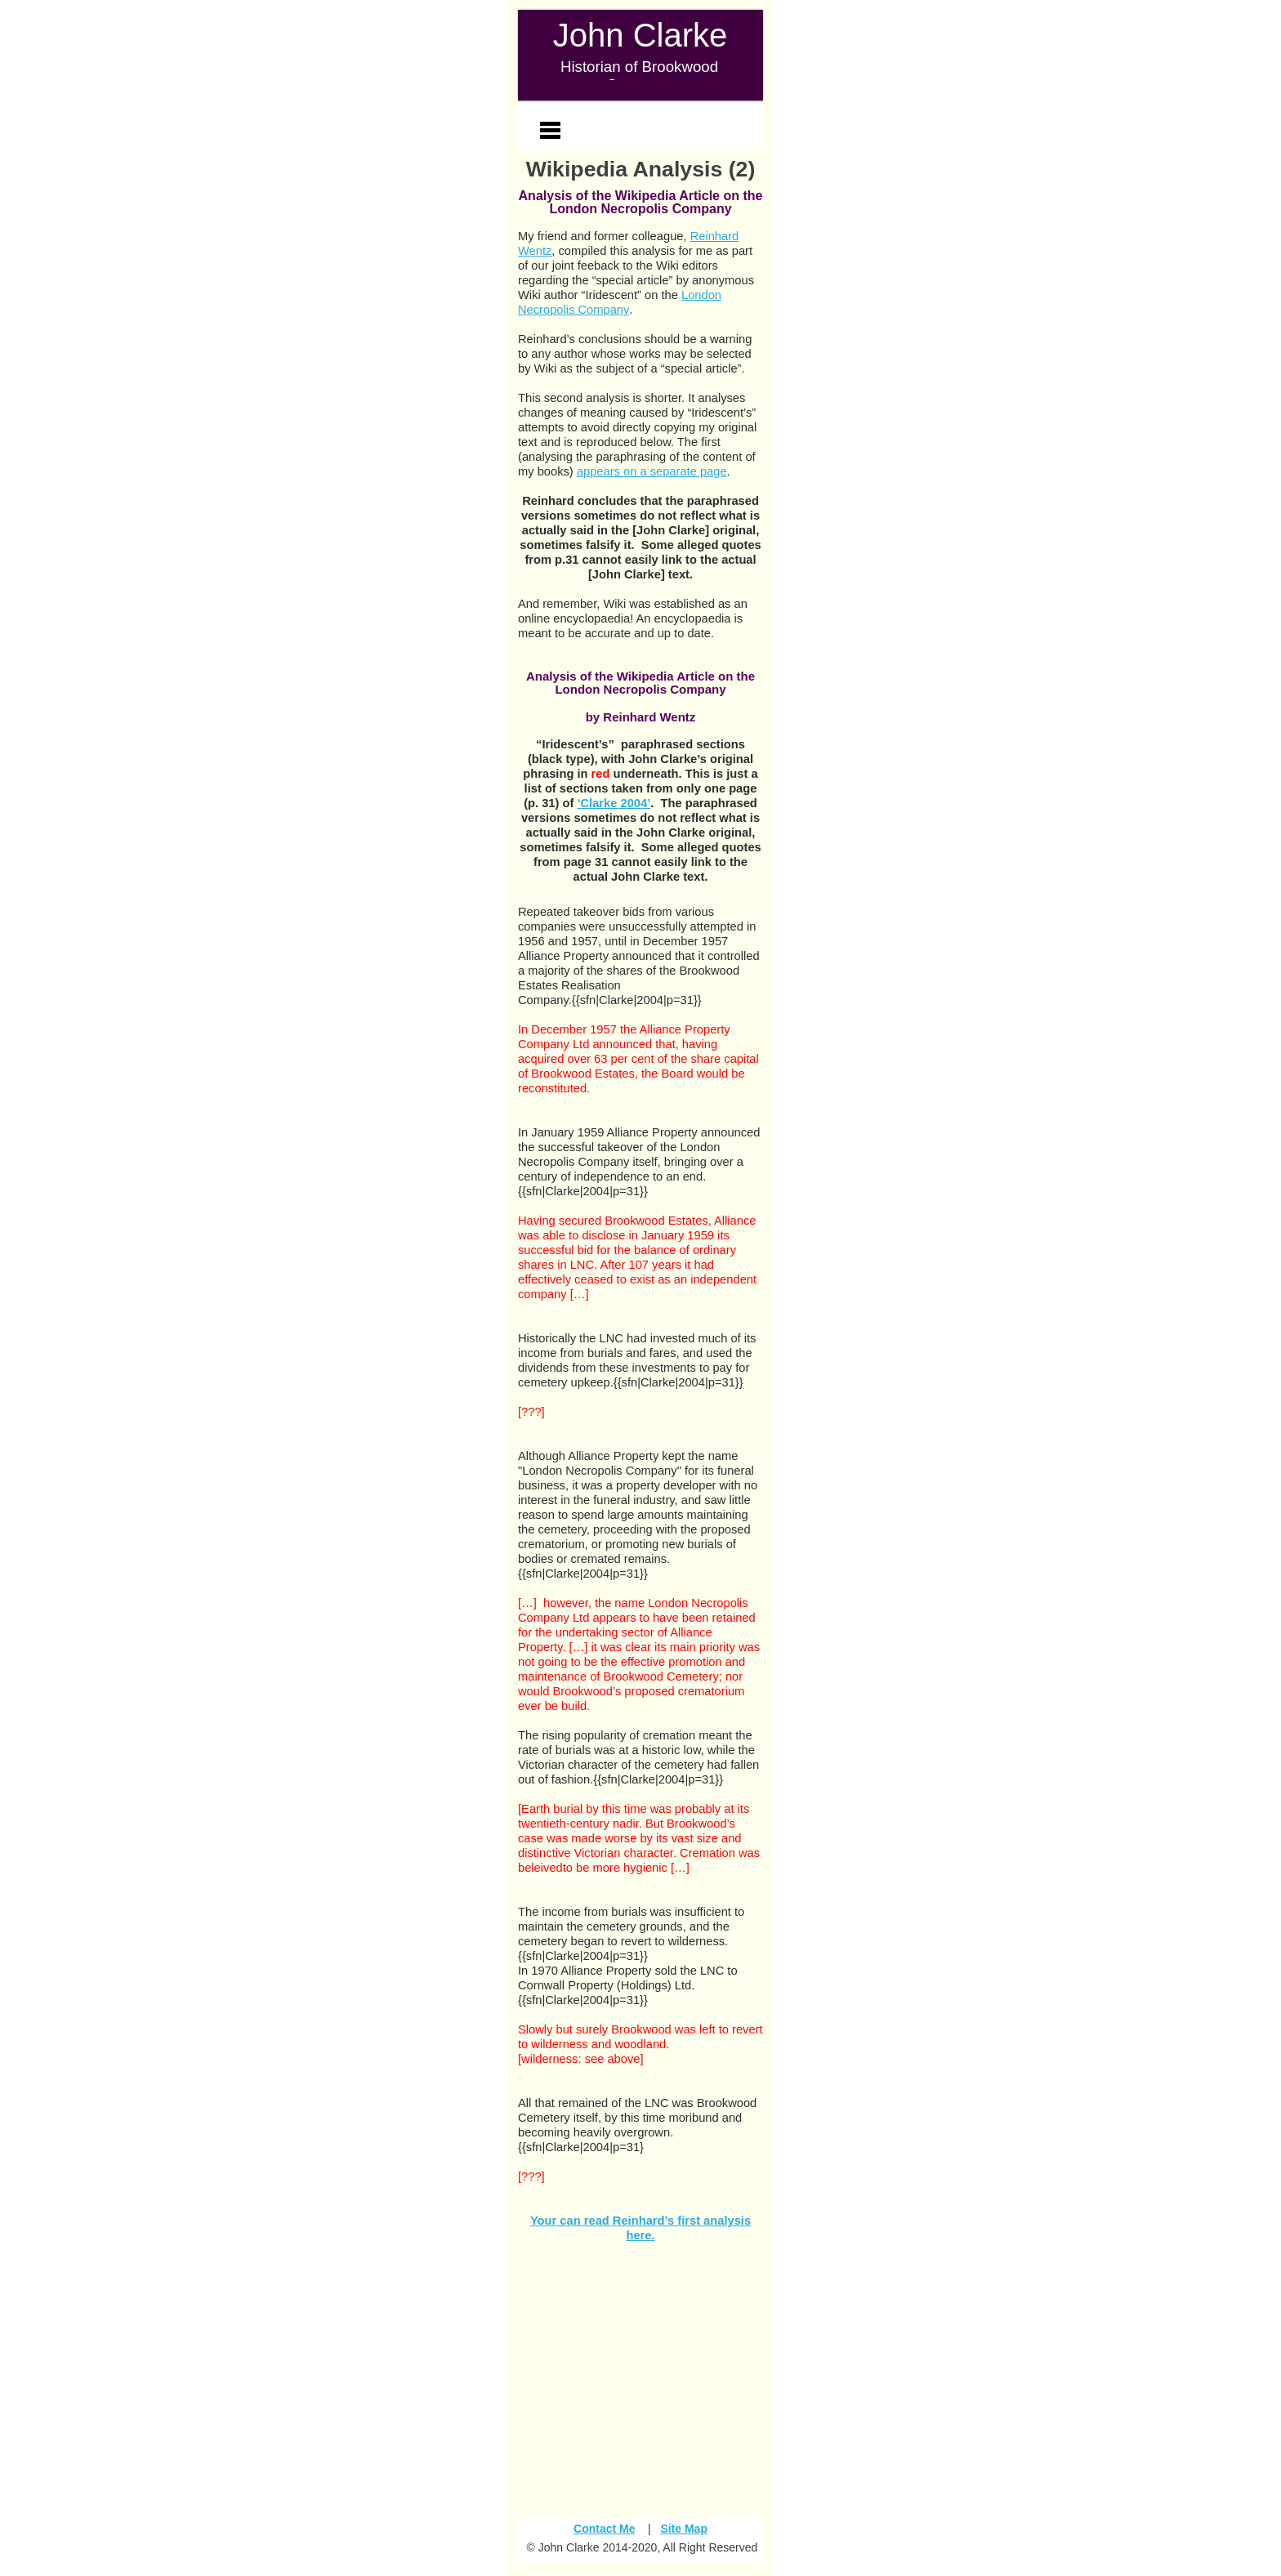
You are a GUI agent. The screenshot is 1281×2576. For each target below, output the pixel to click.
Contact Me (604, 2528)
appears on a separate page (652, 471)
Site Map (683, 2528)
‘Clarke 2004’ (613, 803)
